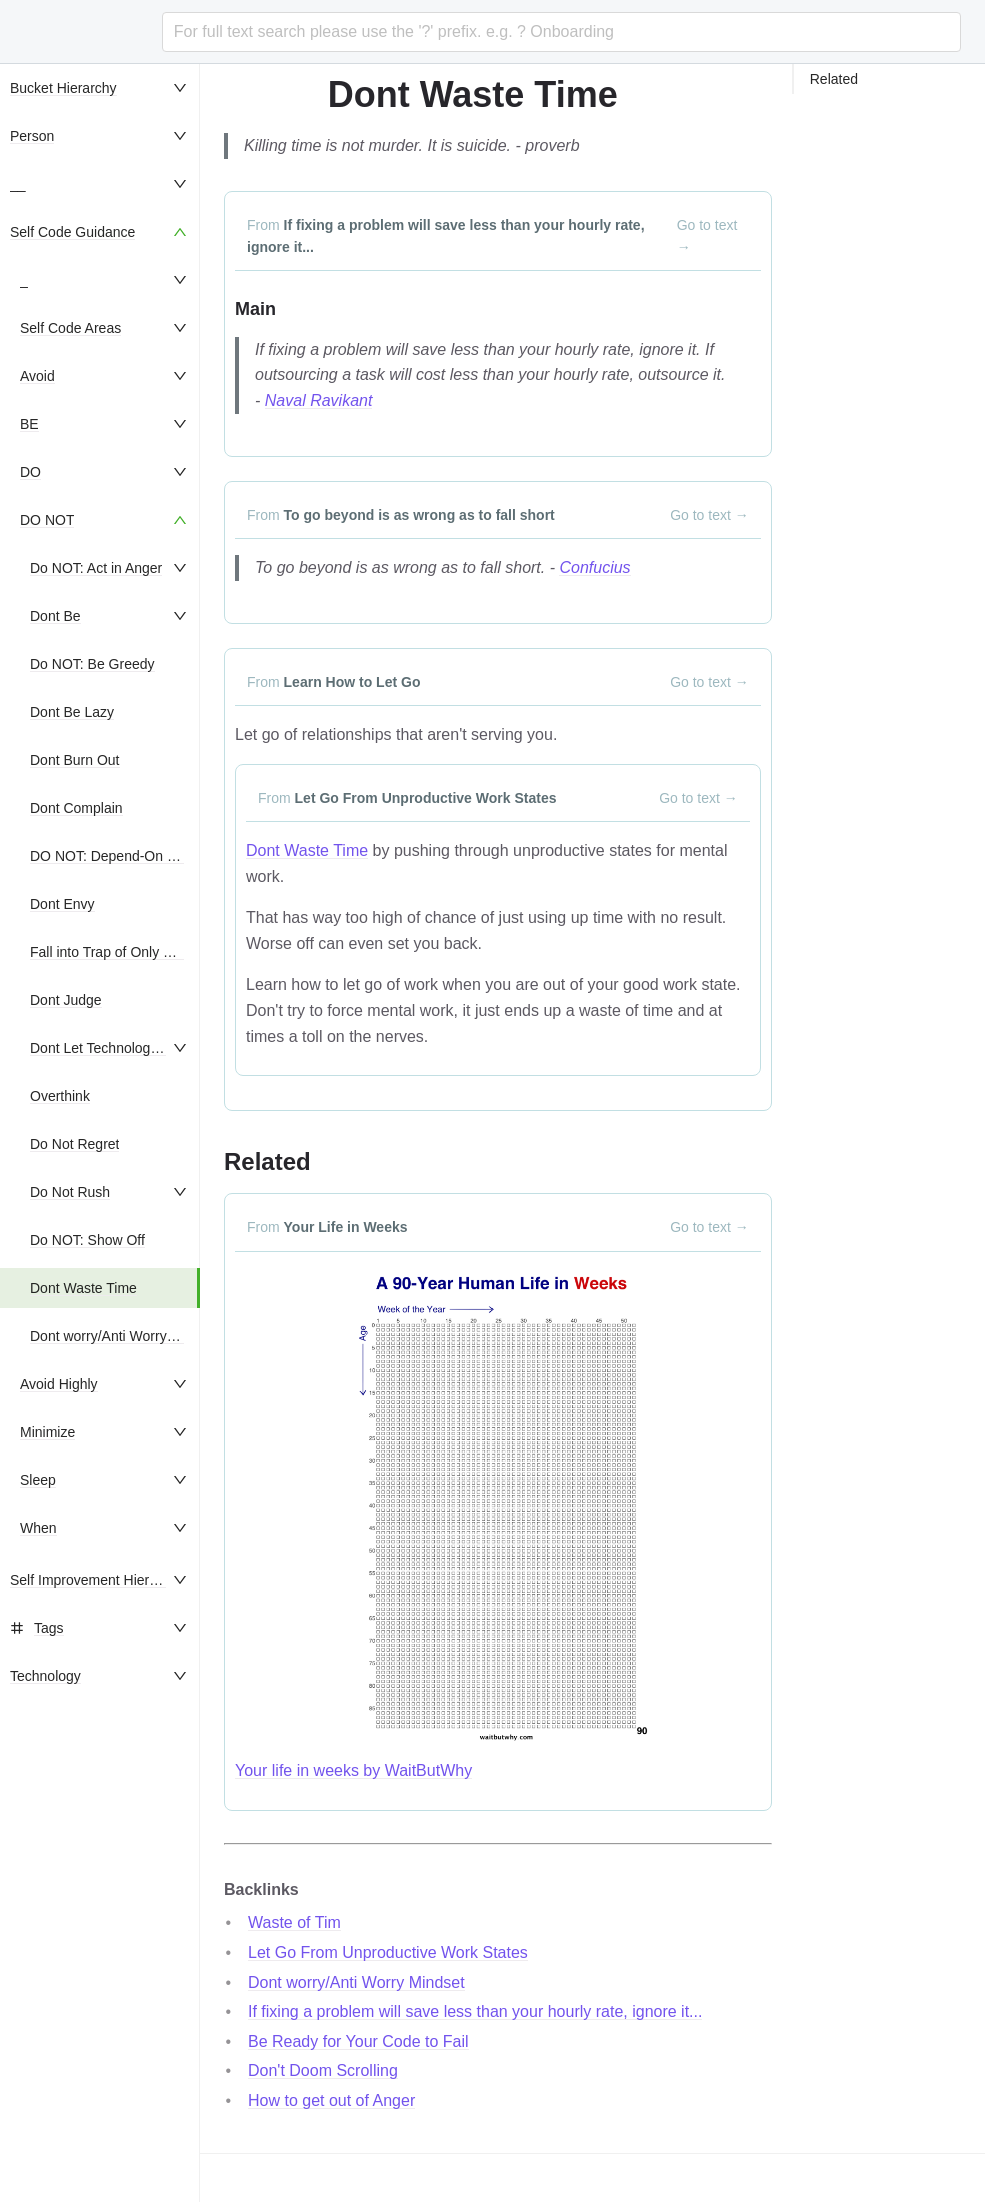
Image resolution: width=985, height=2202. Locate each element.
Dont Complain (76, 808)
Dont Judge (66, 1000)
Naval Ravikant (319, 400)
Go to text (707, 236)
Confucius (594, 567)
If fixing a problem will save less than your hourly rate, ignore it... (475, 2011)
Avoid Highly (59, 1384)
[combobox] (561, 32)
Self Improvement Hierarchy (97, 1580)
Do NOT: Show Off (87, 1240)
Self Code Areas (70, 328)
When (38, 1528)
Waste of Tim (294, 1922)
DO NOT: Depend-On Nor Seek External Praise (177, 856)
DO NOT (47, 520)
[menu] (100, 1133)
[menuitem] (100, 88)
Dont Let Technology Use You (121, 1048)
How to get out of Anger (331, 2100)
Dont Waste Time (83, 1288)
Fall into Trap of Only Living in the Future (156, 952)
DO (30, 472)
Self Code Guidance (72, 232)
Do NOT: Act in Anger (96, 568)
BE (29, 424)
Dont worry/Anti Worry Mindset (125, 1336)
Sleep (38, 1480)
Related (834, 79)
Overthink (60, 1096)
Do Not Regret (74, 1144)
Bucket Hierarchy (63, 88)
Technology (45, 1676)
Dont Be (55, 616)
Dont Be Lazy (72, 712)
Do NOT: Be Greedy (92, 664)
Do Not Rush (70, 1192)
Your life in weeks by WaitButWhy (353, 1770)
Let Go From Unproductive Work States (388, 1952)
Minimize (47, 1432)
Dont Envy (62, 904)
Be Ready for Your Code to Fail (358, 2041)
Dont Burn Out (75, 760)
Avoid (37, 376)
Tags (49, 1628)
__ (18, 184)
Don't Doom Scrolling (323, 2070)
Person (32, 136)
